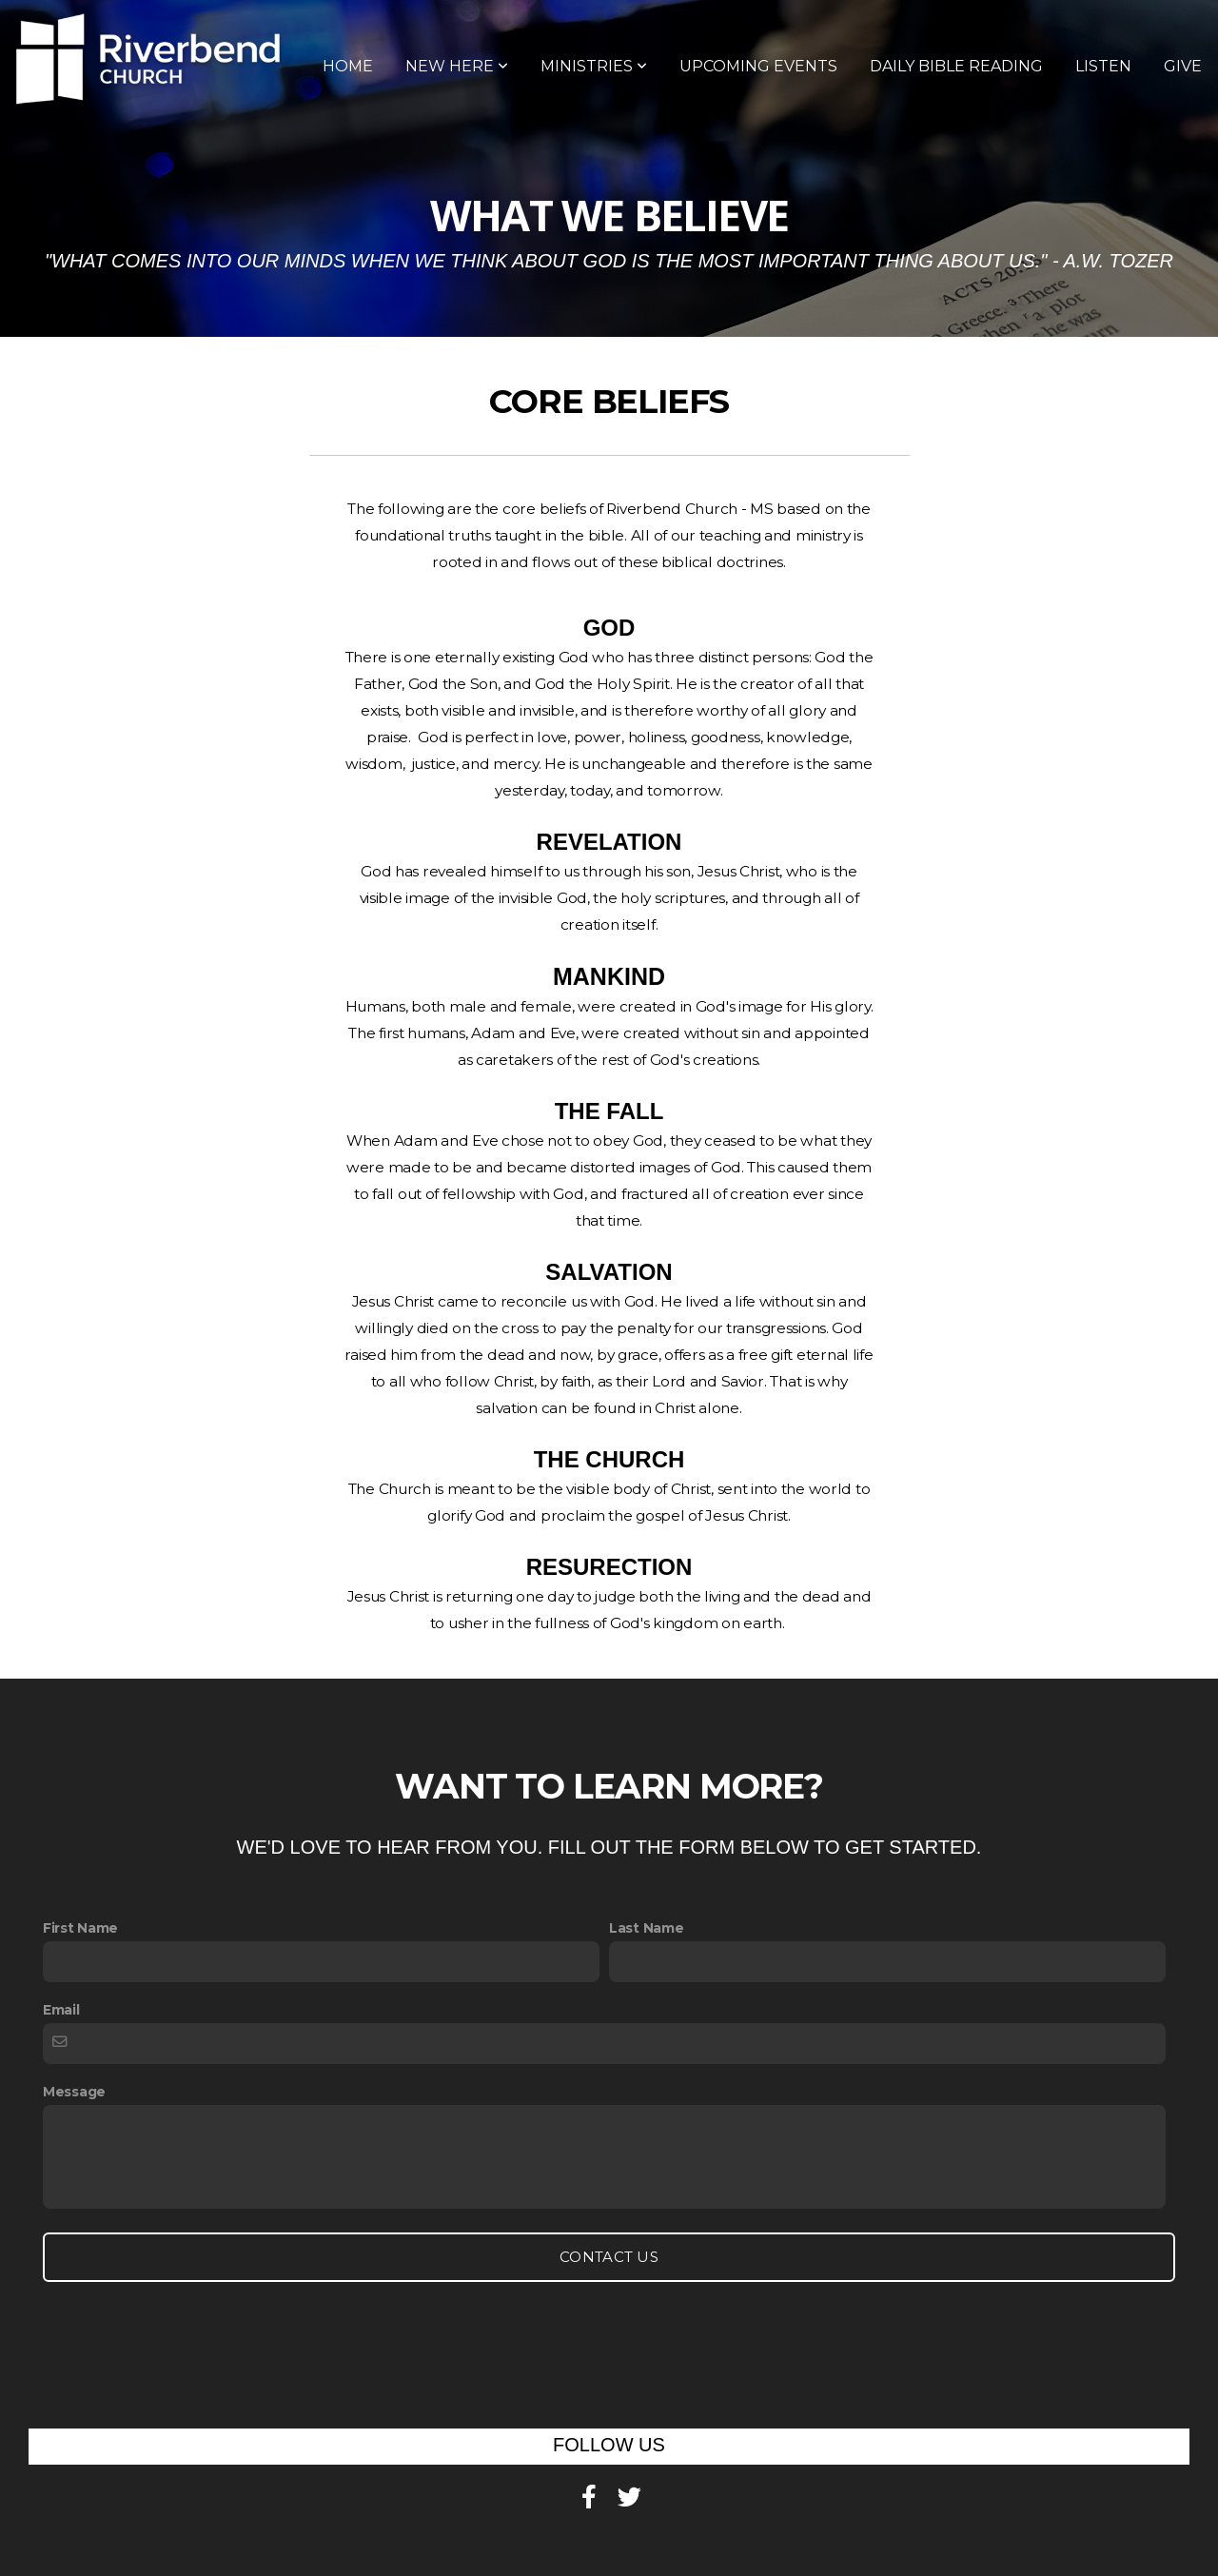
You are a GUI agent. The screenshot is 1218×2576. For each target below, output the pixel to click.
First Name (80, 1928)
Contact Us (609, 2257)
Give (1183, 66)
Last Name (646, 1928)
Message (74, 2091)
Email (61, 2009)
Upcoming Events (758, 66)
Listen (1103, 66)
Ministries (593, 66)
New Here (456, 66)
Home (348, 66)
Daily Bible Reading (956, 66)
